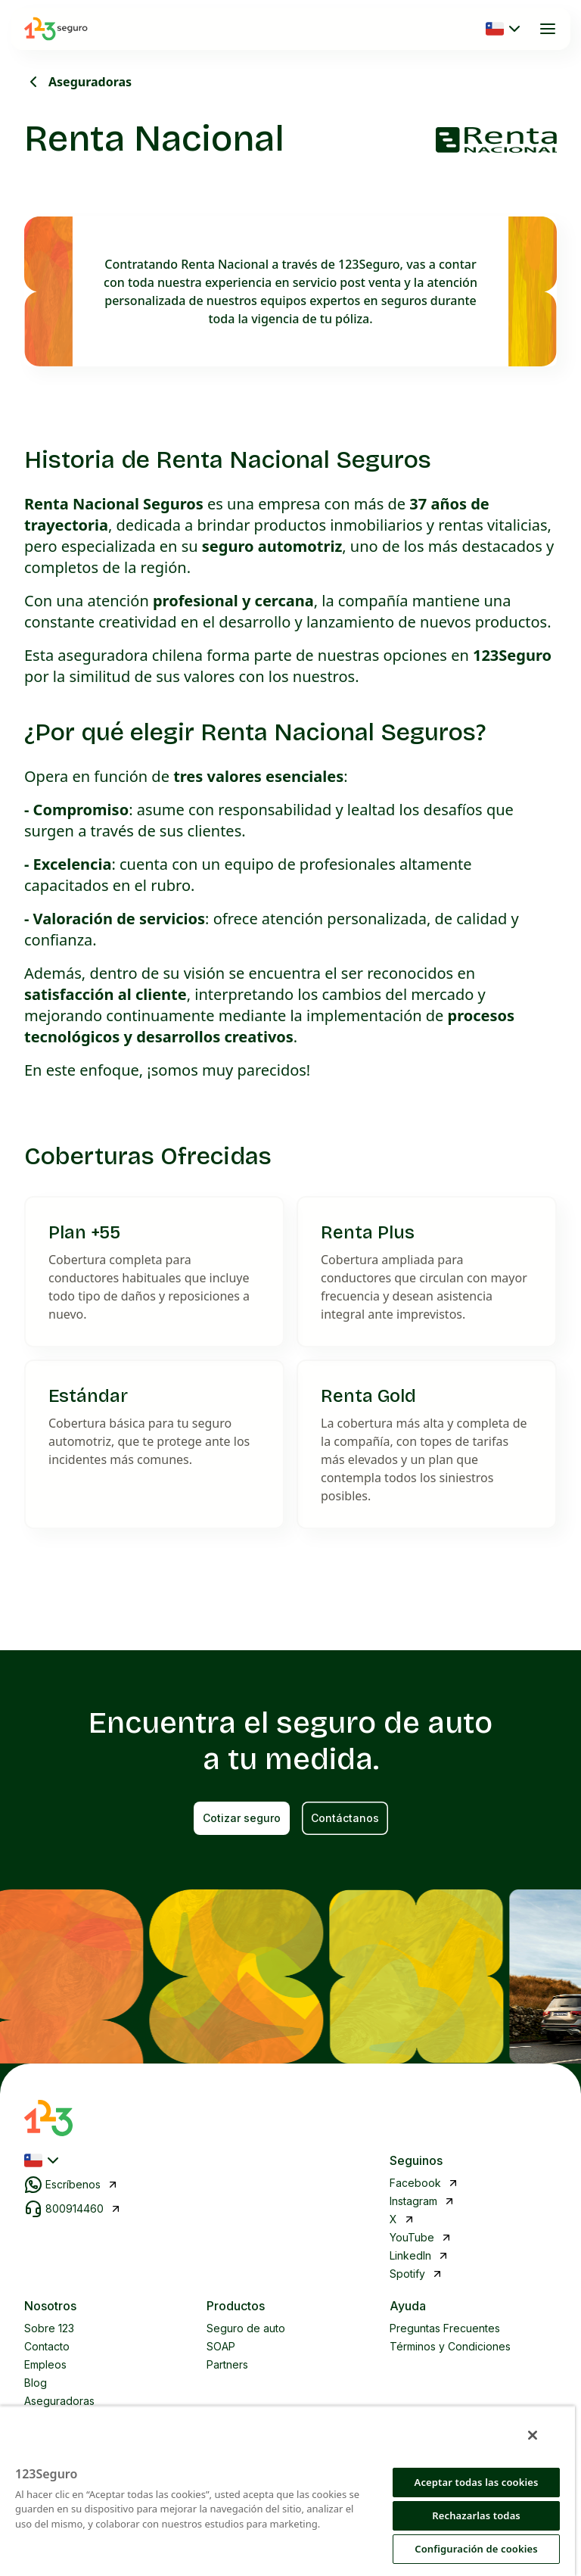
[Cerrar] (532, 2435)
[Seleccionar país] (505, 29)
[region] (287, 2491)
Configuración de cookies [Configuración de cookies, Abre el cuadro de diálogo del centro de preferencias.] (476, 2549)
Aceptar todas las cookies (477, 2482)
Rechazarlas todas (476, 2515)
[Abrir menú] (548, 29)
